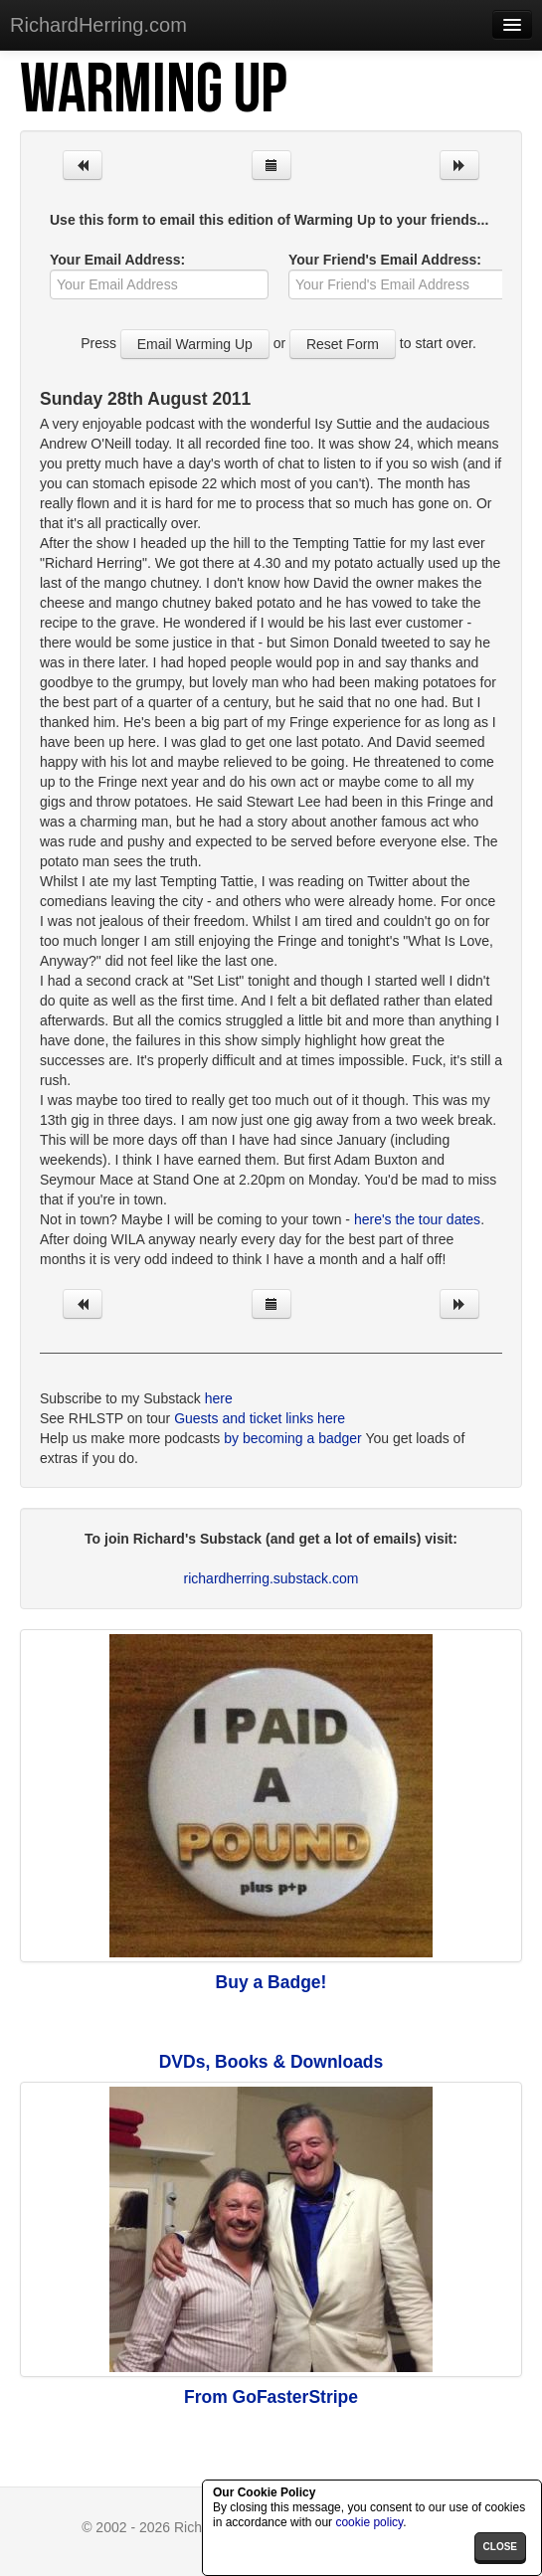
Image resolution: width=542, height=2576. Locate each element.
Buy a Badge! (271, 1982)
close (500, 2546)
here (219, 1398)
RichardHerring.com (98, 25)
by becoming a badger (293, 1438)
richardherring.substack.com (271, 1578)
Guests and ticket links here (259, 1418)
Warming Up (153, 90)
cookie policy (369, 2522)
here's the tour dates (417, 1219)
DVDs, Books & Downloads (271, 2062)
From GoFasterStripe (271, 2397)
